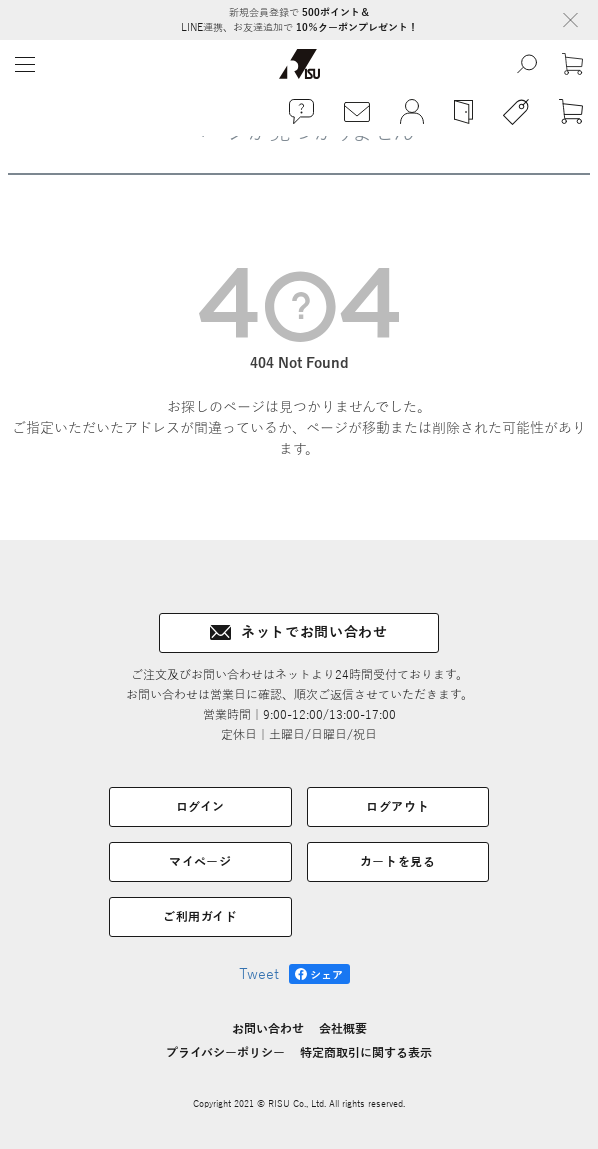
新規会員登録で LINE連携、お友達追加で (299, 20)
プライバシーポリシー (225, 1053)
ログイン (200, 807)
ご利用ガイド (200, 917)
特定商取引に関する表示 (366, 1053)
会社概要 (343, 1029)
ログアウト (397, 807)
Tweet (259, 974)
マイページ (200, 862)
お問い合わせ (268, 1029)
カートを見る (398, 862)
